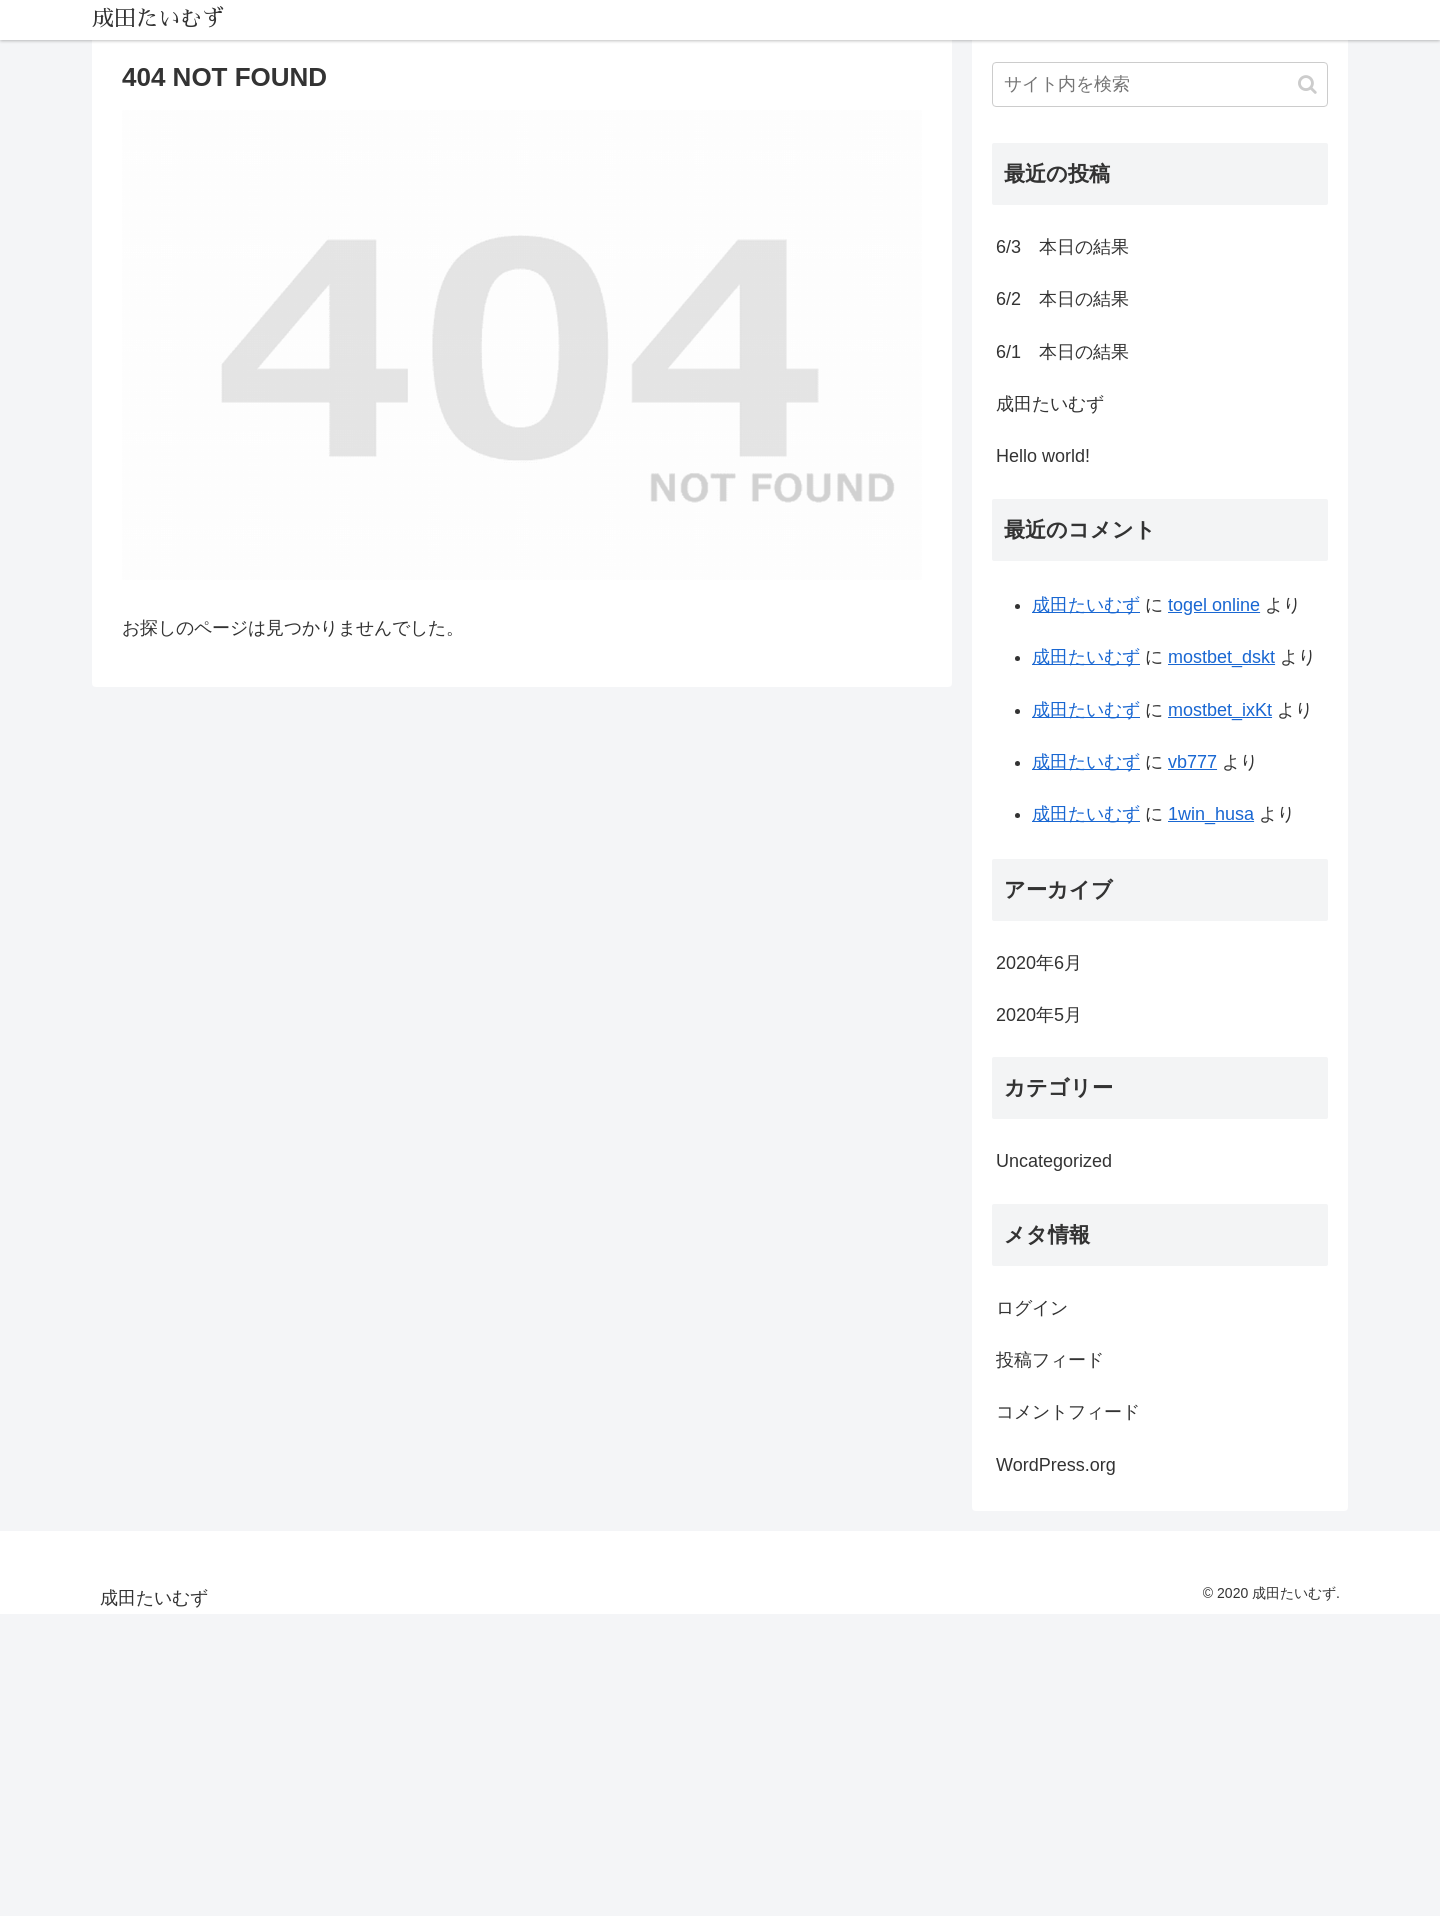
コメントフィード (1068, 1412)
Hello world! (1043, 456)
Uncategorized (1054, 1161)
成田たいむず (1050, 404)
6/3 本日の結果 (1062, 247)
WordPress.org (1056, 1465)
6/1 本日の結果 (1062, 352)
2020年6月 (1039, 963)
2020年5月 (1039, 1015)
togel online (1214, 605)
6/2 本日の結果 (1062, 299)
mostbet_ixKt (1220, 710)
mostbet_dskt (1221, 657)
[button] (1307, 84)
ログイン (1032, 1308)
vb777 (1192, 762)
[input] (1160, 84)
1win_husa (1211, 814)
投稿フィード (1050, 1360)
